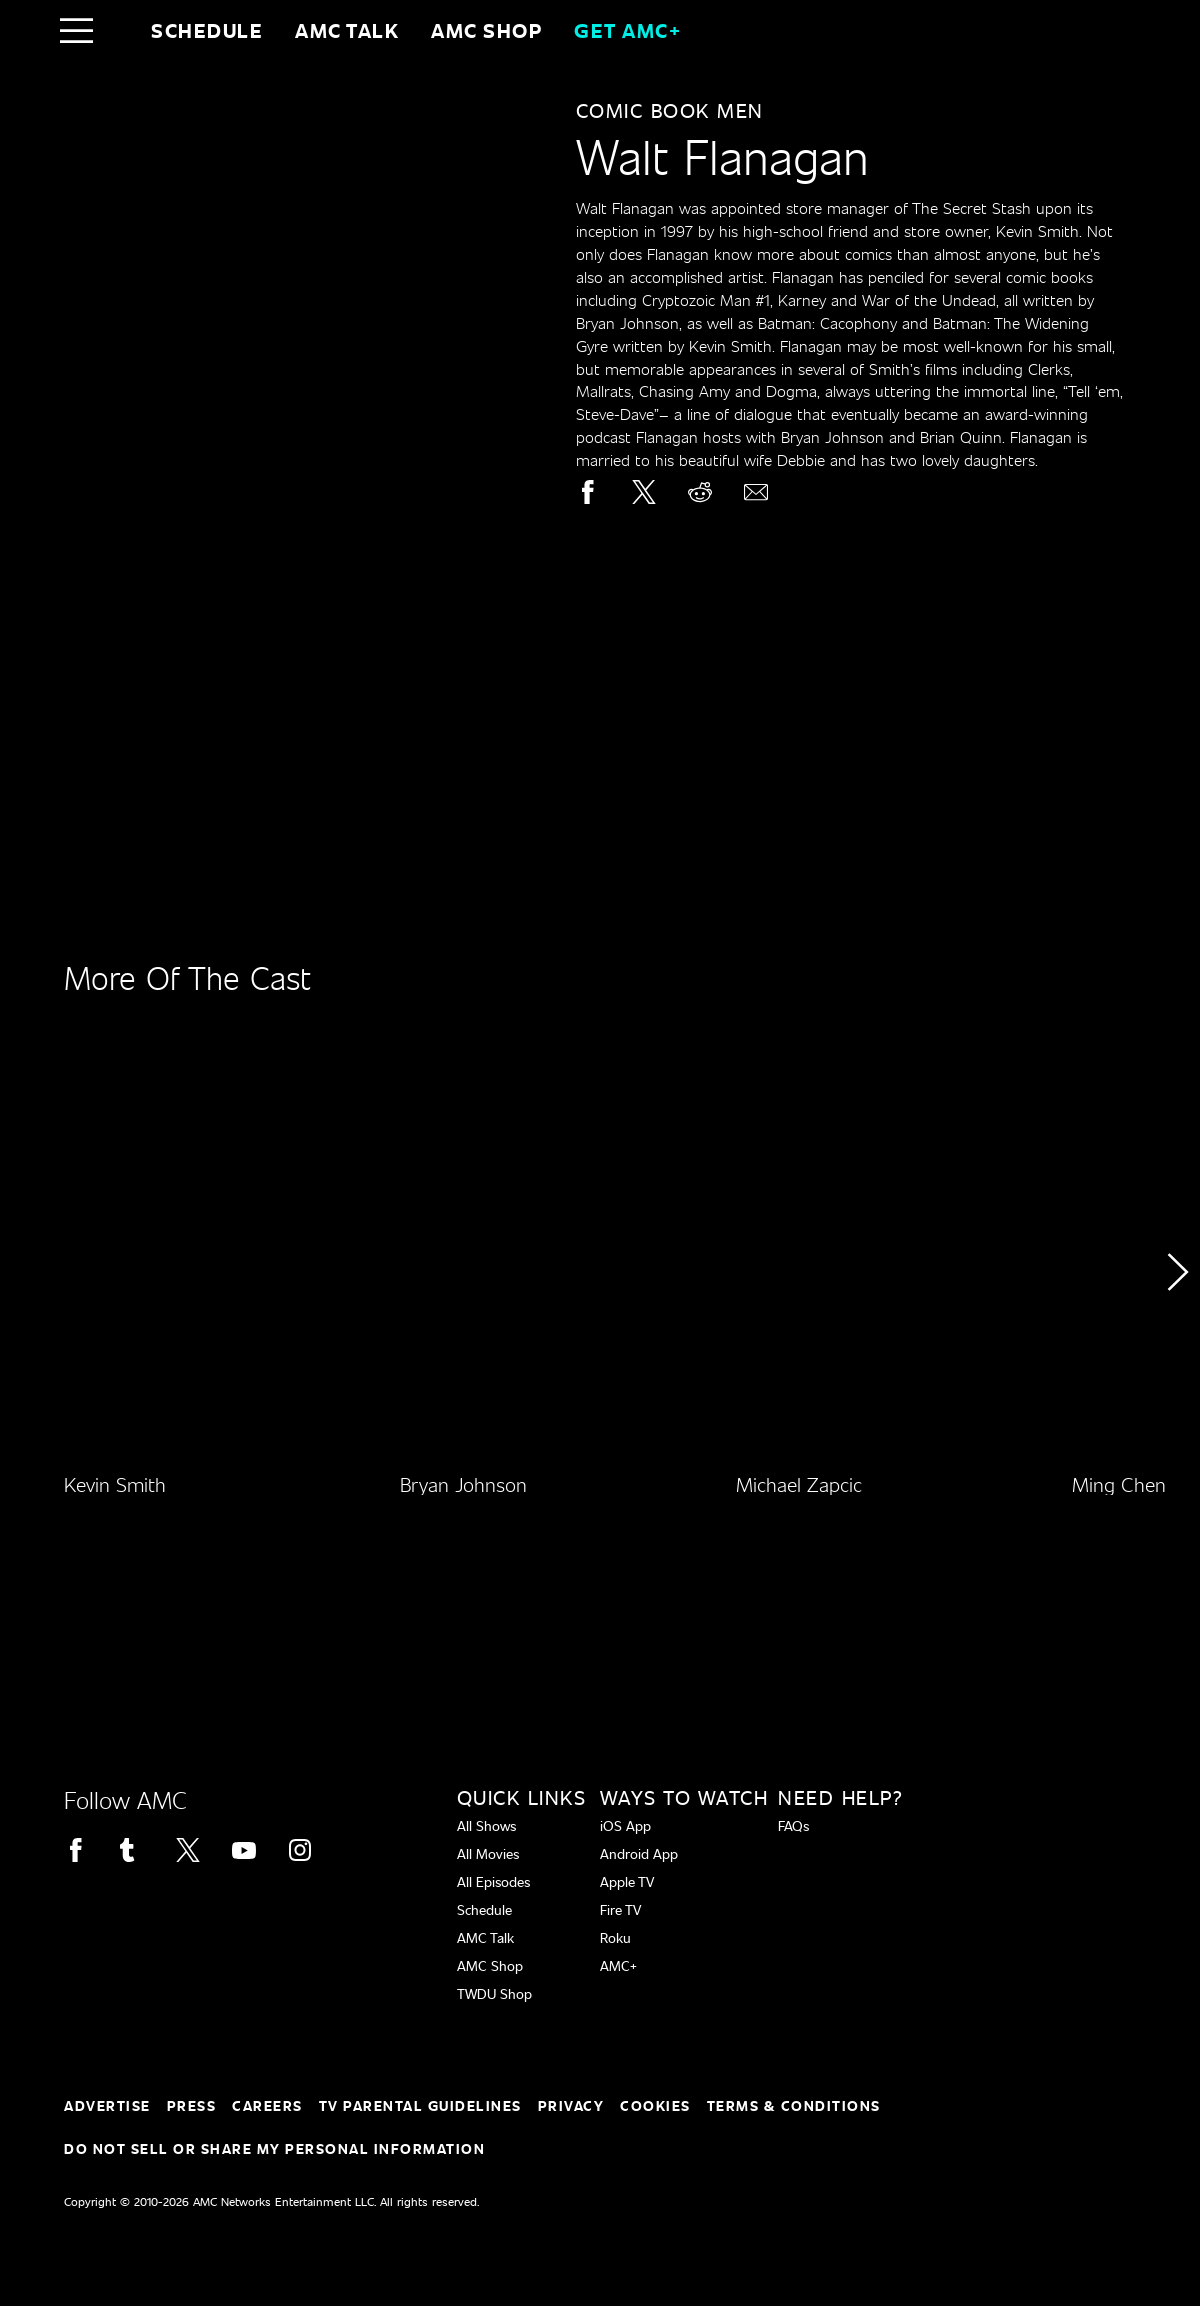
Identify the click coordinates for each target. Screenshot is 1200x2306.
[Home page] (118, 30)
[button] (1176, 1328)
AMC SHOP (486, 30)
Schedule (207, 30)
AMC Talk (347, 30)
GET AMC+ (627, 30)
